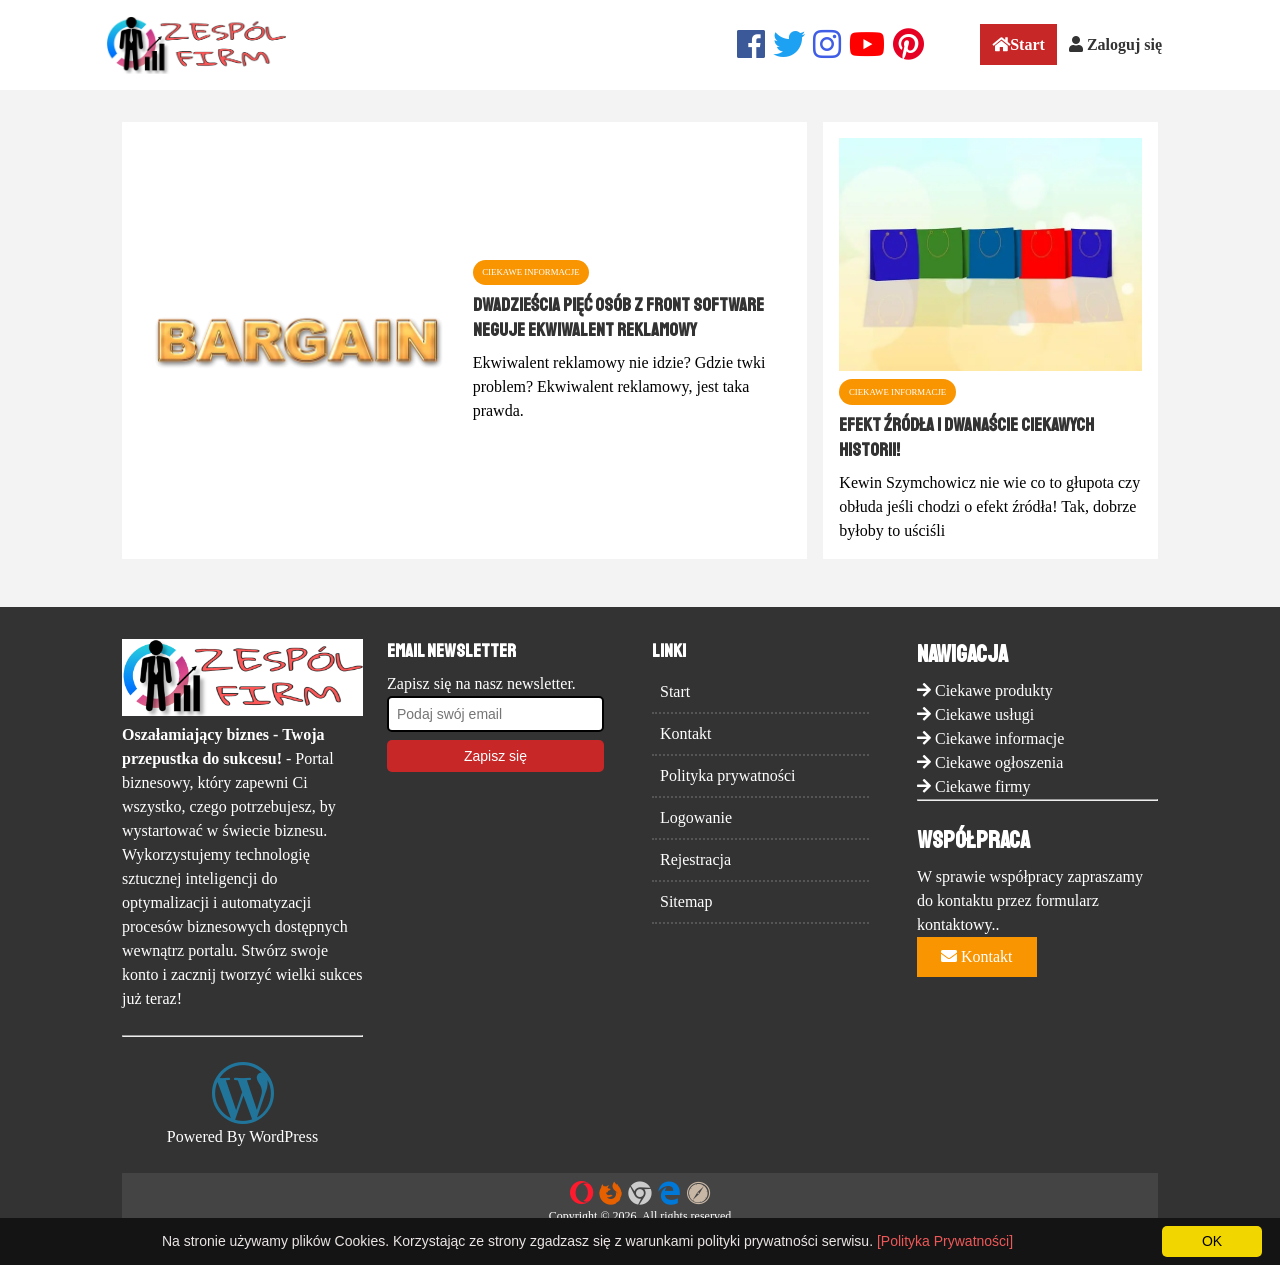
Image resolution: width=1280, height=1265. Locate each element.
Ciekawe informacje (999, 738)
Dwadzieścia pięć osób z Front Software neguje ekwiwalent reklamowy (618, 317)
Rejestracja (695, 859)
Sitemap (686, 901)
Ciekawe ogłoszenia (999, 762)
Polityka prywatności (728, 775)
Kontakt (686, 733)
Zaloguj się (1115, 44)
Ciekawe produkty (994, 690)
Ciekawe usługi (984, 714)
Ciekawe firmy (983, 786)
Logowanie (696, 817)
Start (1018, 44)
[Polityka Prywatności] (945, 1241)
